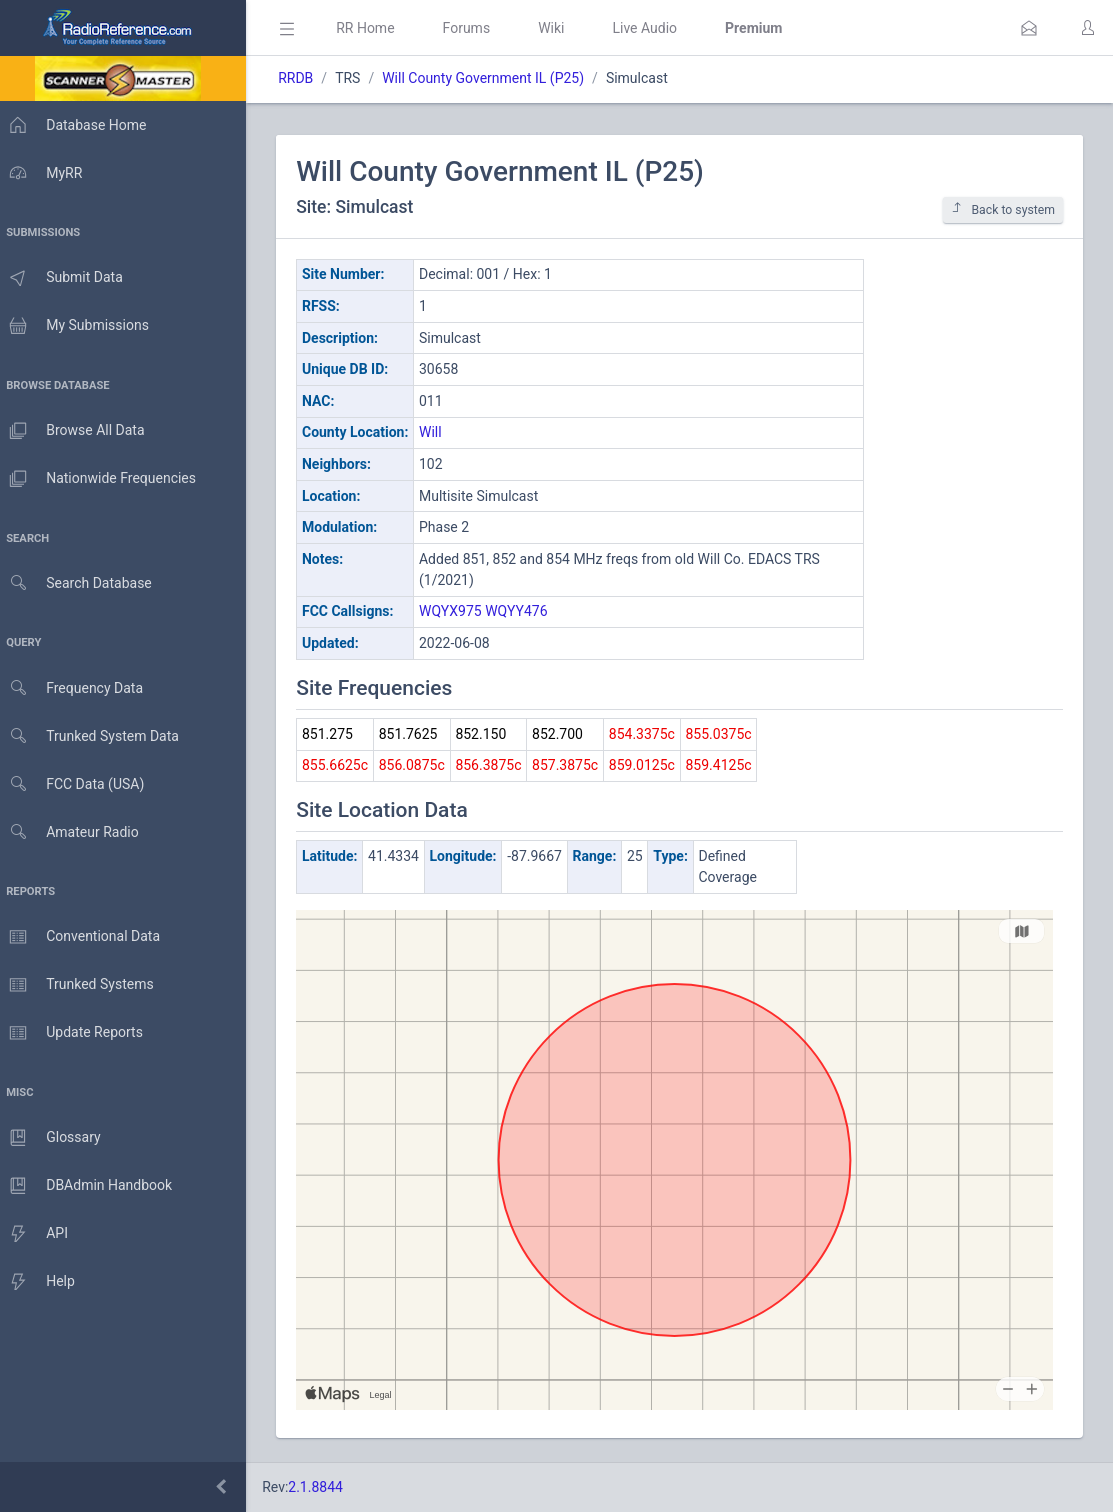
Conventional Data (85, 937)
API (39, 1234)
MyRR (46, 173)
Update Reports (76, 1033)
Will (440, 432)
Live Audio (654, 28)
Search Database (81, 583)
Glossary (55, 1138)
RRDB (305, 78)
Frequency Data (76, 688)
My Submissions (79, 326)
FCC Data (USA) (77, 784)
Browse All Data (77, 431)
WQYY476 (526, 611)
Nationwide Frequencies (103, 479)
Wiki (561, 28)
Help (42, 1282)
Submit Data (66, 278)
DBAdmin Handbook (91, 1186)
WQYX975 (460, 611)
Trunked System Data (94, 736)
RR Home (375, 28)
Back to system (1003, 209)
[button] (1029, 28)
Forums (476, 28)
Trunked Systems (81, 985)
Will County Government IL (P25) (493, 78)
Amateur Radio (74, 832)
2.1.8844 (325, 1487)
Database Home (78, 125)
